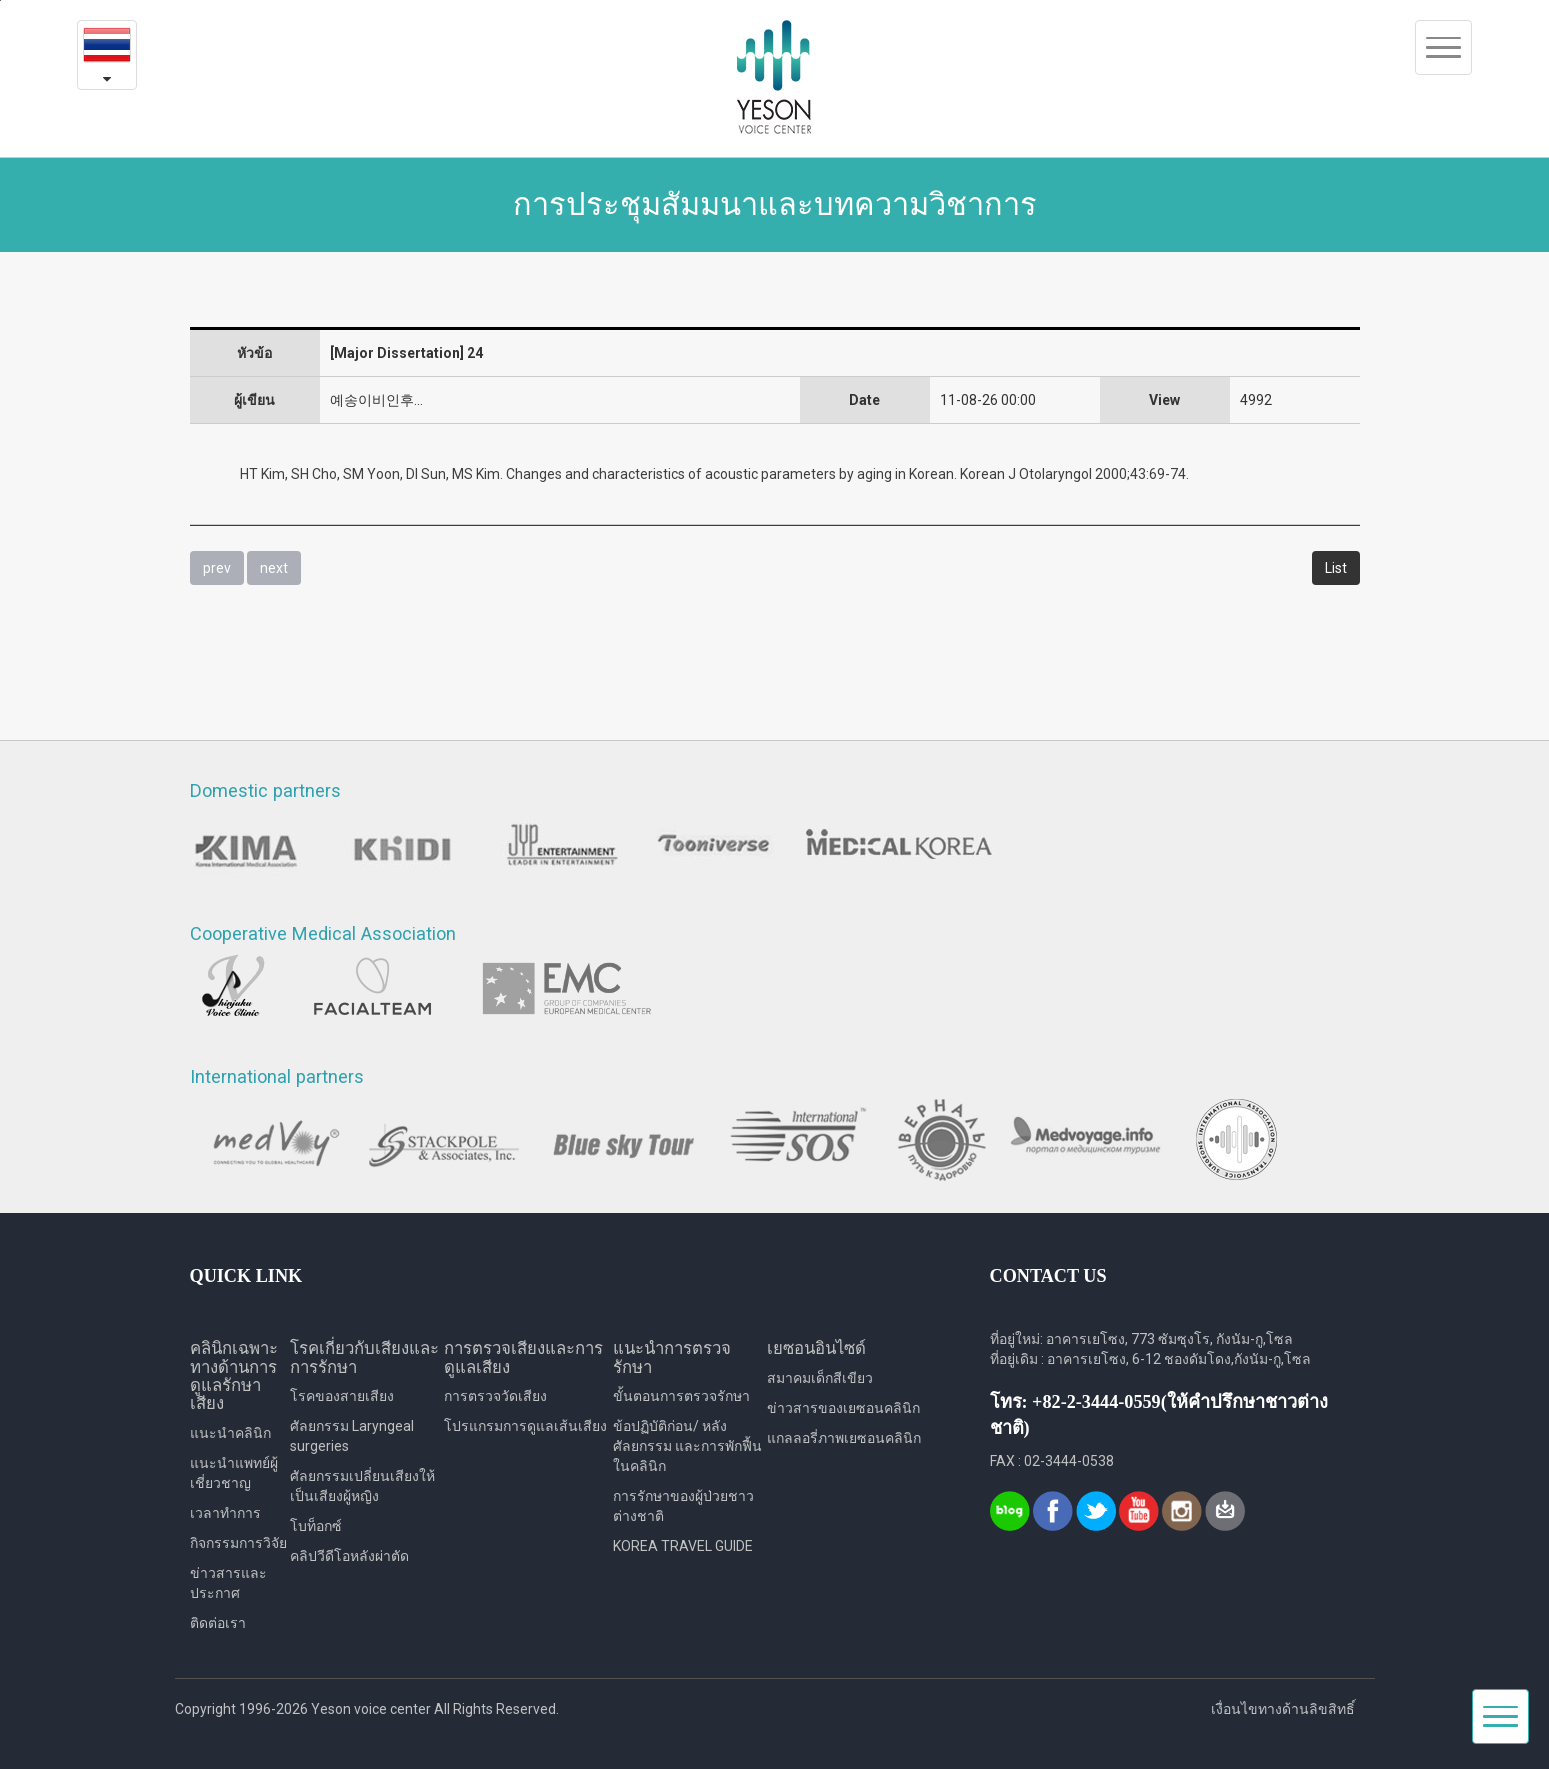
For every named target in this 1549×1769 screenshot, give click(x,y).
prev (217, 568)
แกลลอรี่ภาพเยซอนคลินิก (844, 1438)
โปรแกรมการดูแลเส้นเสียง (525, 1426)
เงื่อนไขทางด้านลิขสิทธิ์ (1283, 1709)
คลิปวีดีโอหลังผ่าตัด (349, 1556)
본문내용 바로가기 (0, 0)
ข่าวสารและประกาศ (228, 1583)
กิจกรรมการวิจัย (238, 1543)
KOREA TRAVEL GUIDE (683, 1546)
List (1336, 568)
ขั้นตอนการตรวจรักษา (681, 1396)
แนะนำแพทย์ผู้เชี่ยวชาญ (234, 1473)
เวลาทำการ (225, 1513)
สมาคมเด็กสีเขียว (820, 1378)
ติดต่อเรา (218, 1623)
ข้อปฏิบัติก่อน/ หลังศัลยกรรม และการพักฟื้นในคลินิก (687, 1446)
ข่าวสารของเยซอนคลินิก (843, 1408)
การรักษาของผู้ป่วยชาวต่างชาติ (683, 1506)
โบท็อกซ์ (316, 1526)
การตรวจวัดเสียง (495, 1396)
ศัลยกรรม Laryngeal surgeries (352, 1436)
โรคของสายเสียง (342, 1396)
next (274, 568)
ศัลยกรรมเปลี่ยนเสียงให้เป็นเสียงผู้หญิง (362, 1486)
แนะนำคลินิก (230, 1433)
